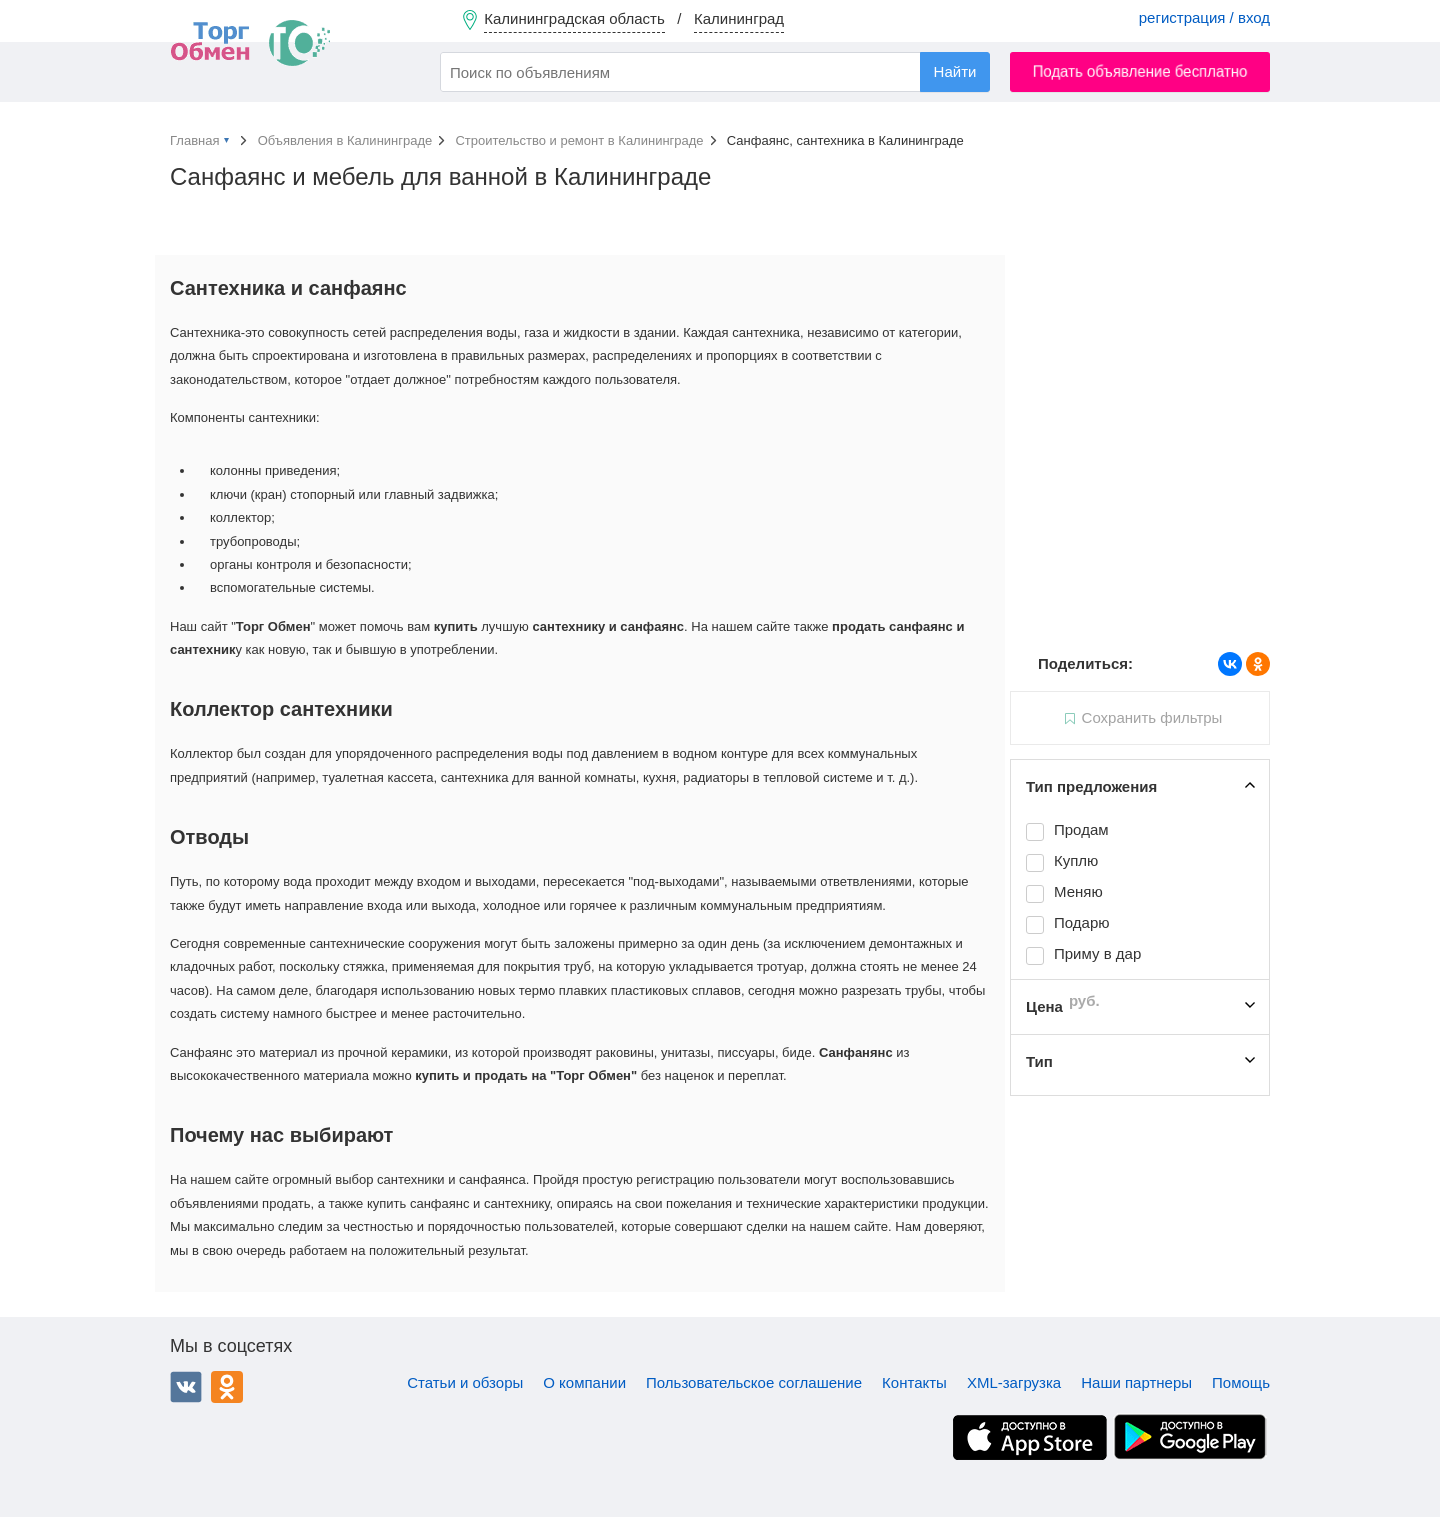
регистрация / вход (1204, 17)
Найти (955, 71)
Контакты (914, 1382)
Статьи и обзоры (465, 1382)
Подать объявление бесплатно (1140, 71)
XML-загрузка (1014, 1382)
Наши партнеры (1136, 1382)
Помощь (1241, 1382)
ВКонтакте (186, 1387)
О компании (584, 1382)
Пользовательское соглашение (754, 1382)
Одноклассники (227, 1387)
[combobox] (715, 72)
